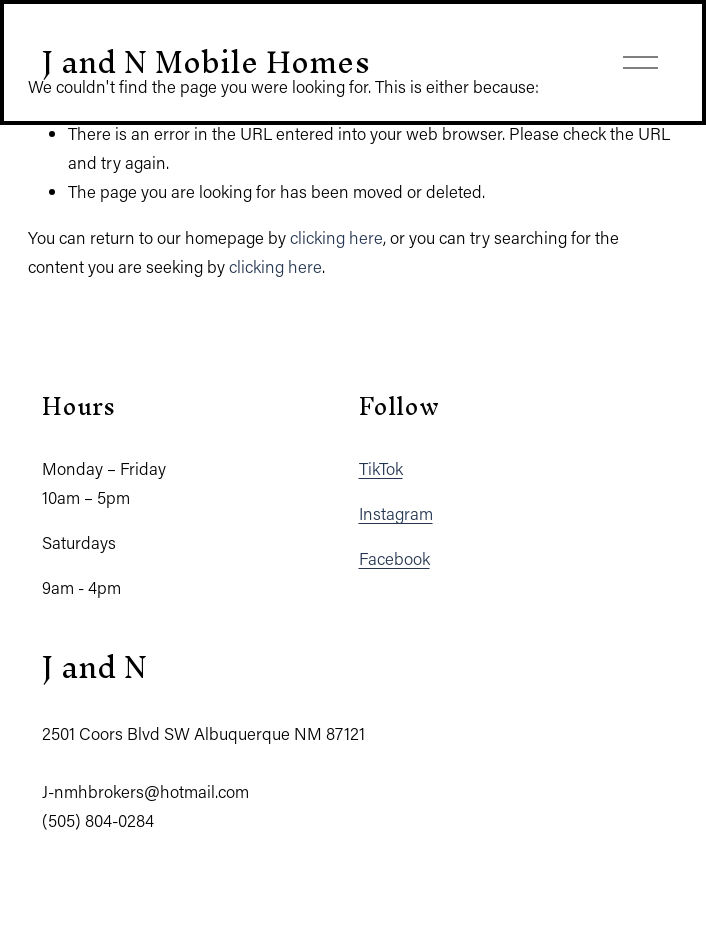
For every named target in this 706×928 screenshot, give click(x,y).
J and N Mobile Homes (206, 61)
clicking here (336, 237)
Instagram (396, 513)
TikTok (381, 468)
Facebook (394, 558)
